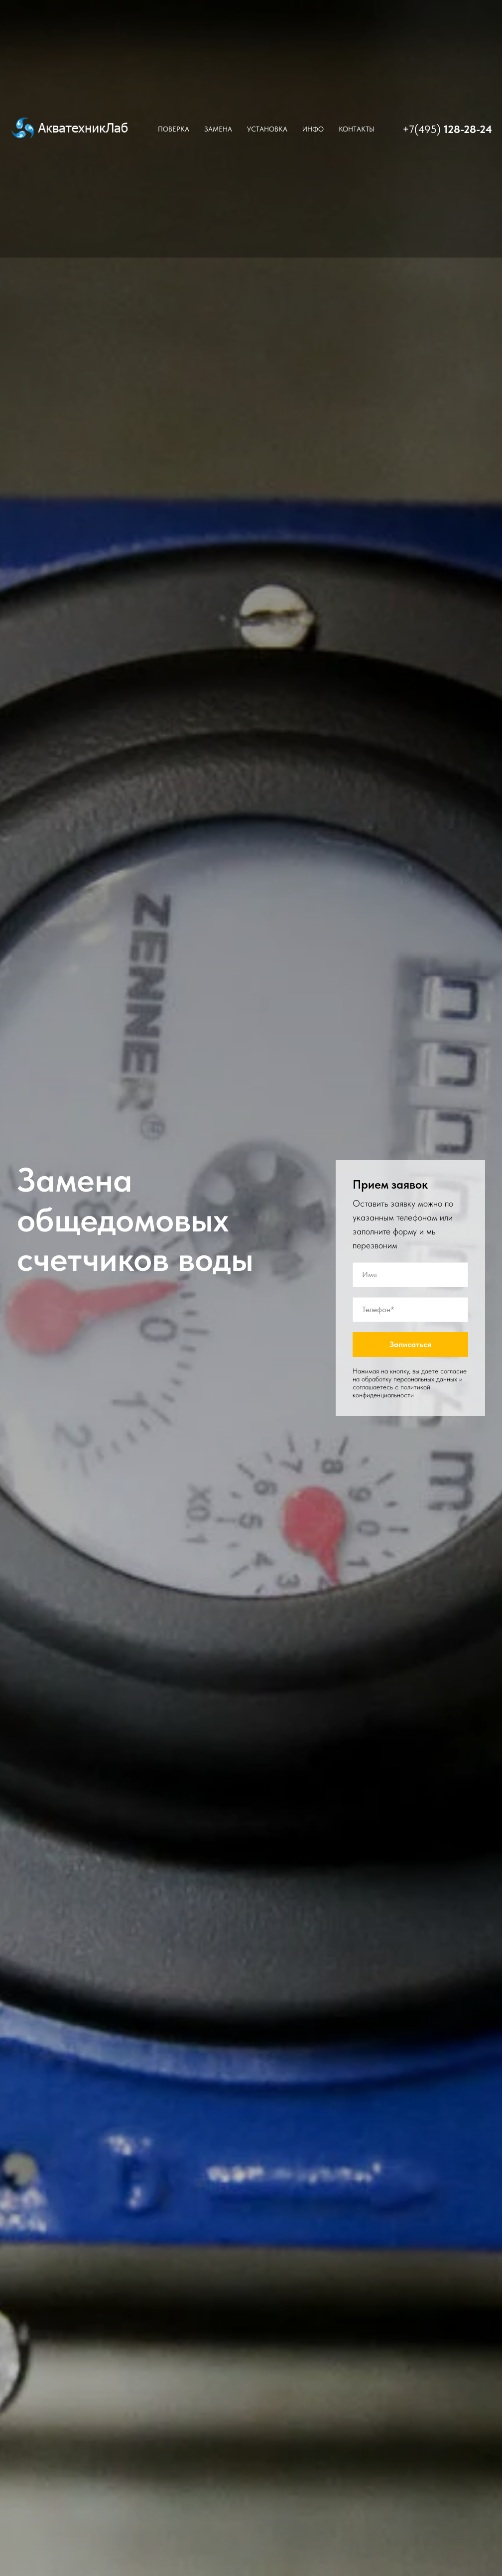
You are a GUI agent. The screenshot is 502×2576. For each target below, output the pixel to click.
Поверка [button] (173, 129)
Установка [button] (267, 129)
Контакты (357, 129)
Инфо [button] (313, 129)
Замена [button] (218, 129)
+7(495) (423, 129)
